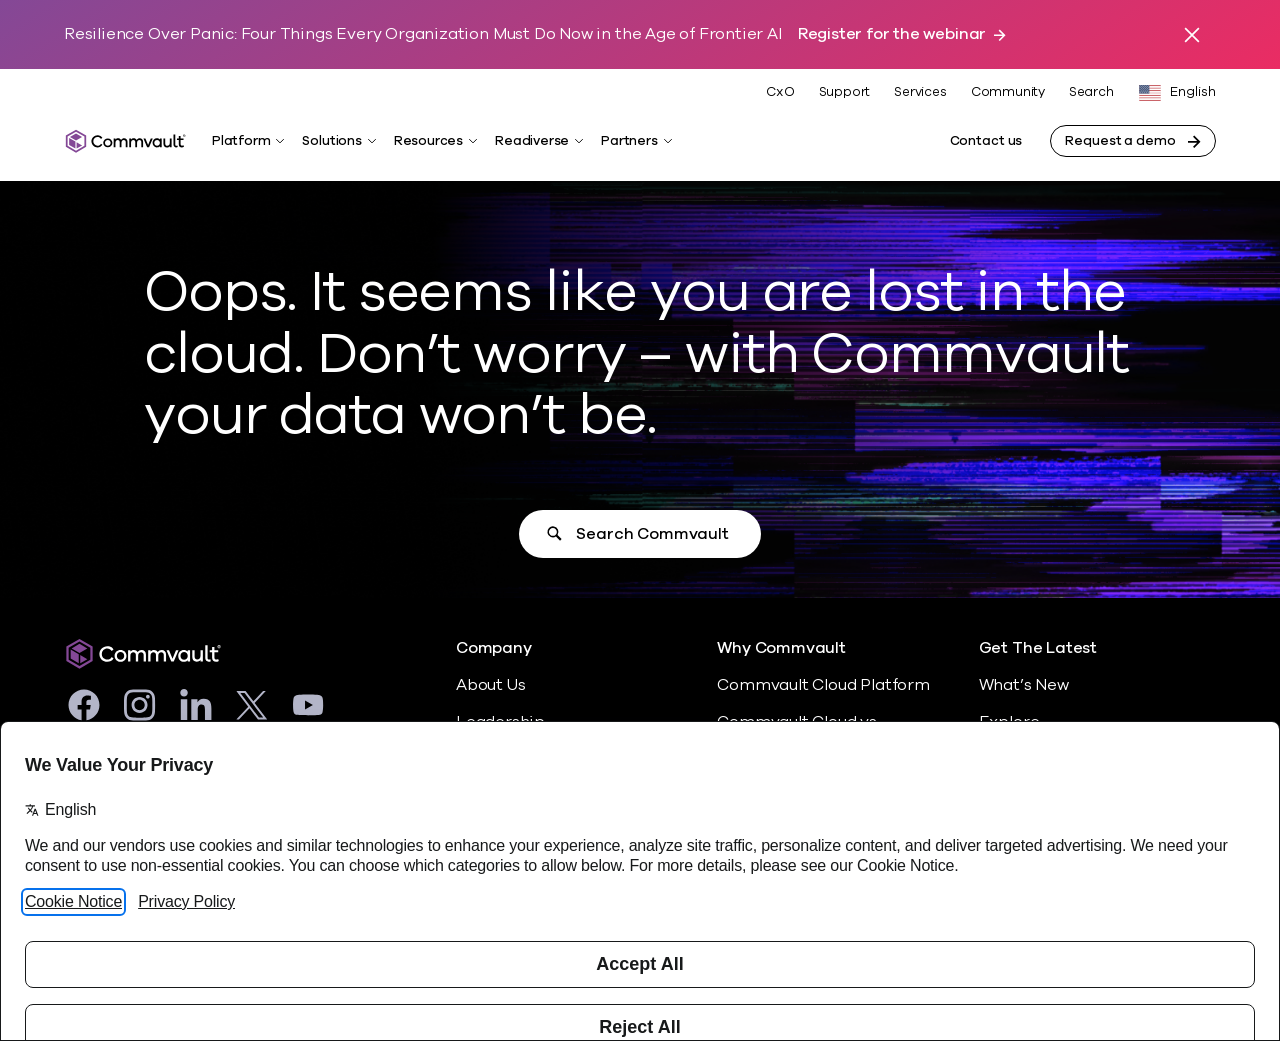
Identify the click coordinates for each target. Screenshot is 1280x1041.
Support (845, 92)
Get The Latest (1038, 648)
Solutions (331, 141)
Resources (428, 141)
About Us (490, 685)
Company (494, 648)
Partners (629, 141)
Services (920, 92)
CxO (780, 92)
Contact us (986, 141)
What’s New (1024, 685)
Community (1008, 92)
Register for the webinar (892, 34)
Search (1091, 92)
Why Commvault (781, 648)
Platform (241, 141)
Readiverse (532, 141)
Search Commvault (652, 534)
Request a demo (1120, 141)
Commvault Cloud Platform (823, 685)
